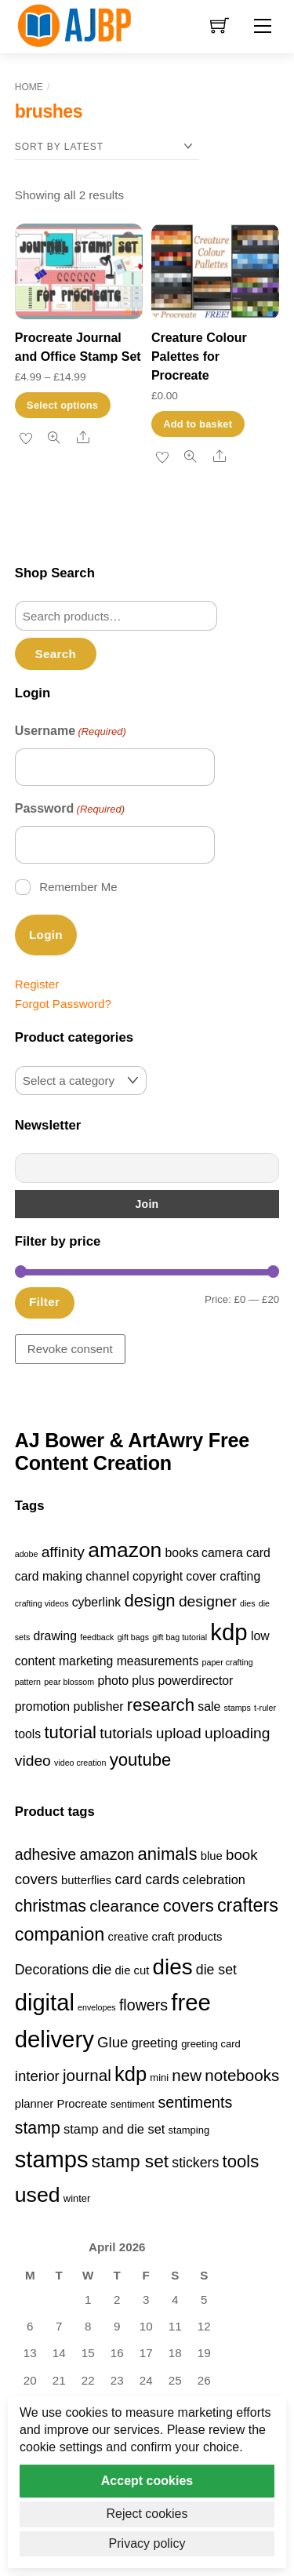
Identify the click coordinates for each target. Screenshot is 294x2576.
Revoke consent (70, 1348)
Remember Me (78, 886)
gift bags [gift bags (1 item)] (133, 1637)
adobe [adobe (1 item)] (26, 1554)
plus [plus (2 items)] (143, 1680)
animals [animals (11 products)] (167, 1854)
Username (70, 732)
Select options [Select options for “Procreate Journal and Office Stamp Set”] (62, 405)
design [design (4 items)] (149, 1600)
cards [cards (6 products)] (162, 1879)
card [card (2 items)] (258, 1552)
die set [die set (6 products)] (216, 1969)
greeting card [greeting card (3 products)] (211, 2044)
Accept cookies (147, 2480)
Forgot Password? (63, 1003)
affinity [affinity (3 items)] (63, 1552)
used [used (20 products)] (37, 2195)
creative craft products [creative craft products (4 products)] (165, 1936)
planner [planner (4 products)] (34, 2104)
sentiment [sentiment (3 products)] (132, 2104)
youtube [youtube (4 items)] (141, 1760)
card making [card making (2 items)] (48, 1576)
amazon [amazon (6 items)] (125, 1550)
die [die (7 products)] (101, 1969)
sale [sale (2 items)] (209, 1706)
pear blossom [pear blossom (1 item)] (69, 1681)
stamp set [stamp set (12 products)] (130, 2161)
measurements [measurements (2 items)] (158, 1661)
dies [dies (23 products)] (173, 1967)
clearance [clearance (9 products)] (124, 1906)
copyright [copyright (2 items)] (157, 1576)
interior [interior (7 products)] (37, 2076)
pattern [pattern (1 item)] (28, 1681)
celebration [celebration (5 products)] (214, 1879)
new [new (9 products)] (186, 2075)
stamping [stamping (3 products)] (189, 2130)
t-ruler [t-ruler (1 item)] (265, 1707)
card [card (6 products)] (128, 1879)
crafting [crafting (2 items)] (240, 1576)
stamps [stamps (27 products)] (52, 2159)
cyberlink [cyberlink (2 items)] (96, 1602)
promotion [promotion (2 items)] (42, 1706)
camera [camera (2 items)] (222, 1552)
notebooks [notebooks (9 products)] (242, 2075)
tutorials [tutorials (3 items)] (126, 1733)
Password (70, 809)
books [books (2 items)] (181, 1552)
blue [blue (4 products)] (212, 1856)
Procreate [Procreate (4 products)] (82, 2104)
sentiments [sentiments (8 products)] (195, 2102)
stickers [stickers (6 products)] (195, 2162)
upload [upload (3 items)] (178, 1733)
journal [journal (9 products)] (87, 2075)
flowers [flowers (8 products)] (143, 2005)
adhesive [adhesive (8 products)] (46, 1854)
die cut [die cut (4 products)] (132, 1970)
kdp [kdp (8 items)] (228, 1632)
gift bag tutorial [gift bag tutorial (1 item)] (179, 1637)
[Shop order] (107, 147)
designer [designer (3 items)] (208, 1601)
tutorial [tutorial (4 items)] (70, 1732)
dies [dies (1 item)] (248, 1603)
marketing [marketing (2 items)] (86, 1661)
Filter (44, 1301)
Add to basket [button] (197, 424)
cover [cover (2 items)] (201, 1576)
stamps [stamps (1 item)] (237, 1707)
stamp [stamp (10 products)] (37, 2128)
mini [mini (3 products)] (159, 2077)
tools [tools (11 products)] (241, 2161)
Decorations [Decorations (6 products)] (52, 1969)
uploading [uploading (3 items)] (237, 1733)
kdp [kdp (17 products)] (130, 2074)
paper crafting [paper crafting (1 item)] (227, 1662)
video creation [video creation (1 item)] (80, 1762)
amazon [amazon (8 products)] (106, 1854)
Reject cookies (146, 2513)
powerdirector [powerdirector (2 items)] (196, 1680)
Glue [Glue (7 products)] (112, 2042)
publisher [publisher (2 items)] (98, 1706)
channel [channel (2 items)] (107, 1576)
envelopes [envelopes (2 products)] (97, 2007)
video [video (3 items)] (33, 1760)
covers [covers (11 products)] (188, 1906)
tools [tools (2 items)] (28, 1734)
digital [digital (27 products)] (44, 2002)
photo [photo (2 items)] (113, 1680)
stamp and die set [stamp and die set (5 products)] (114, 2129)
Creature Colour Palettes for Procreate (199, 356)
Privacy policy (147, 2543)
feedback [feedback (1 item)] (97, 1637)
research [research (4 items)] (160, 1705)
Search (55, 653)
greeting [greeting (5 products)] (155, 2043)
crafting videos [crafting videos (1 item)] (42, 1603)
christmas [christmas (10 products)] (50, 1906)
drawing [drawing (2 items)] (55, 1636)
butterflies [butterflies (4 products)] (86, 1880)
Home (29, 87)
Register (37, 984)
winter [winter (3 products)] (77, 2198)
